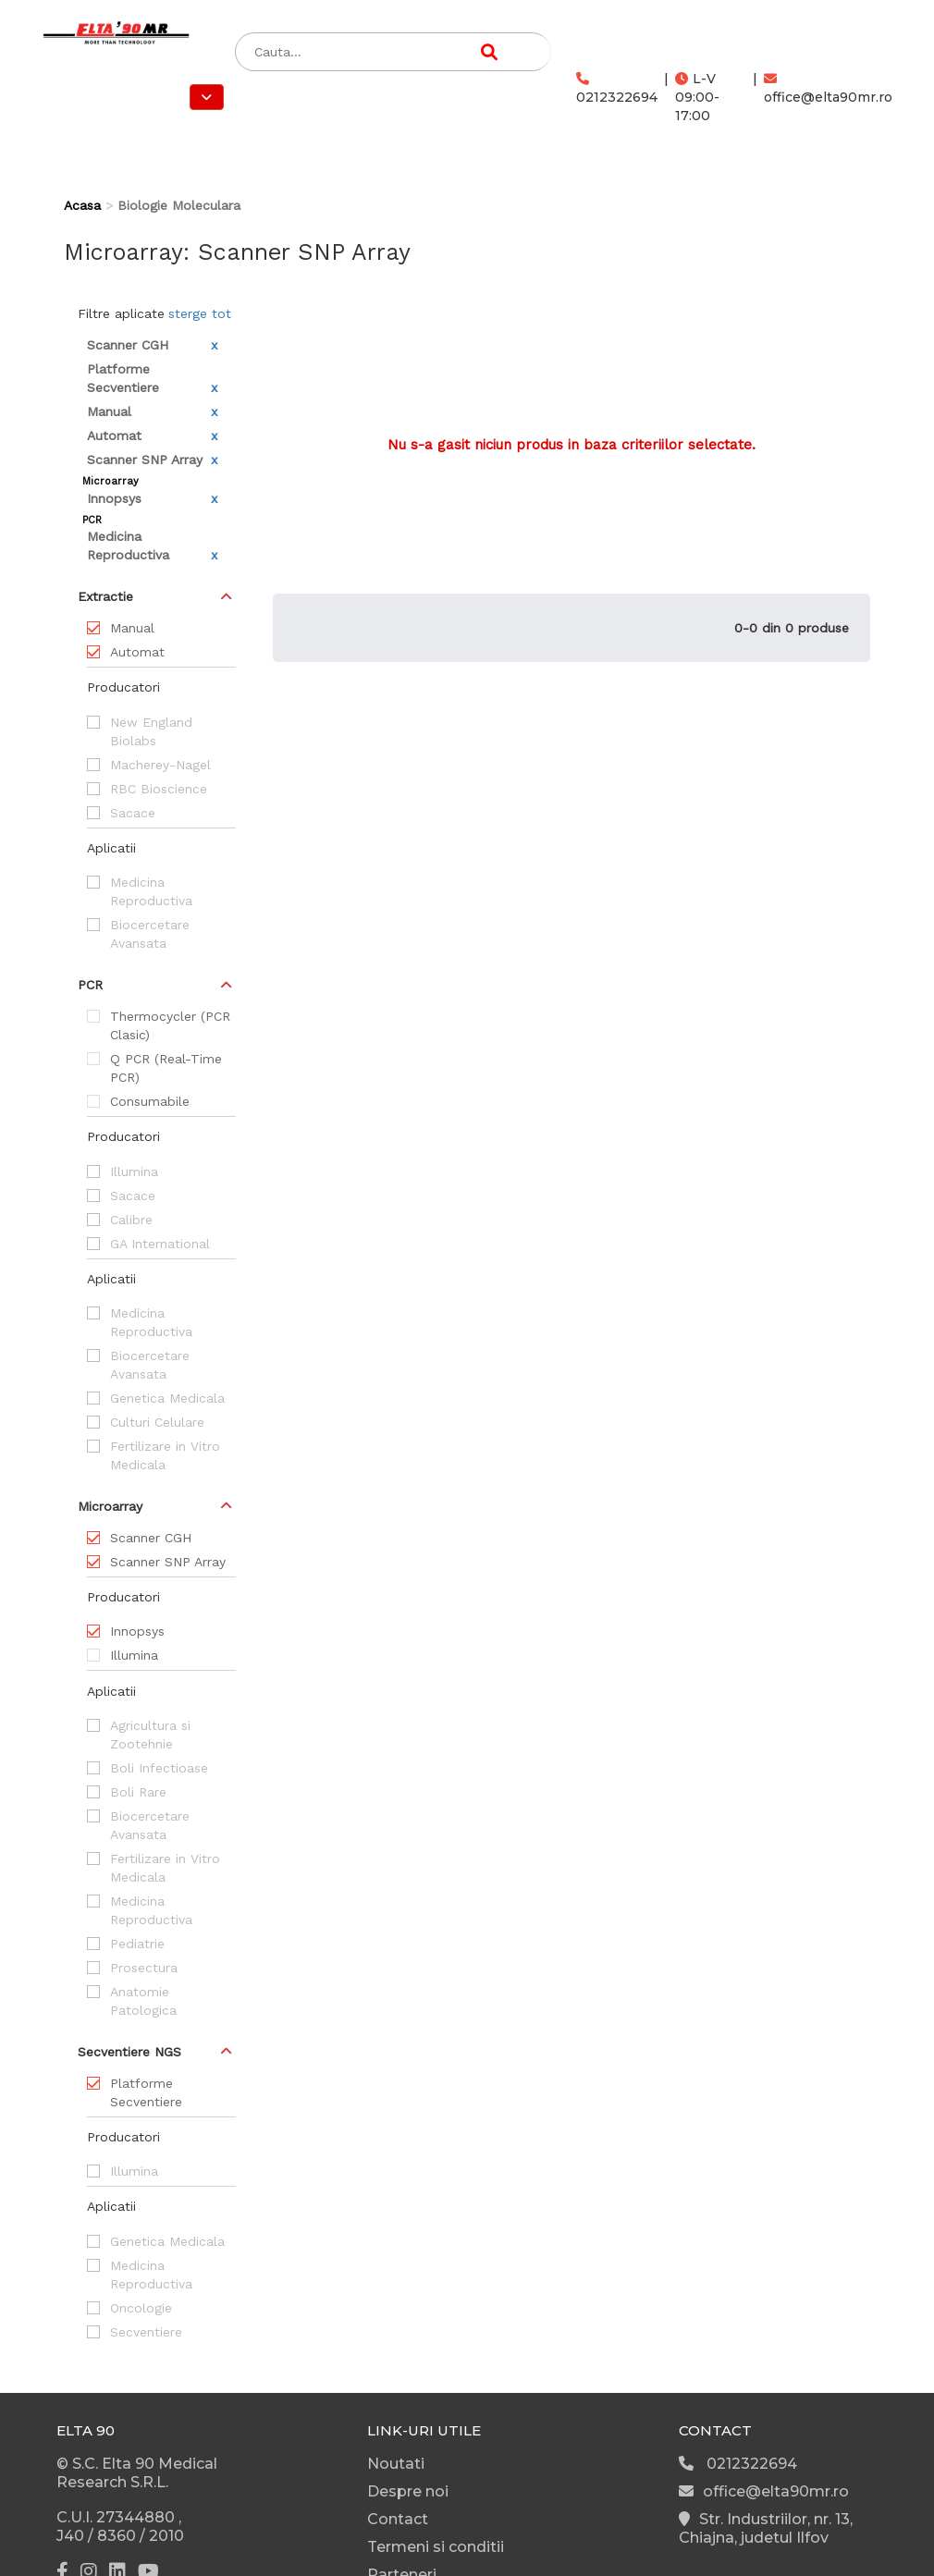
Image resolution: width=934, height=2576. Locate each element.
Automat (137, 651)
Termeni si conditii (435, 2547)
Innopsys (137, 1631)
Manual (132, 627)
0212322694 (616, 88)
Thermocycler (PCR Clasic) (170, 1025)
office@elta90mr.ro (828, 88)
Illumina (134, 1655)
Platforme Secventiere (146, 2092)
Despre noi (408, 2491)
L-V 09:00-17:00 (697, 97)
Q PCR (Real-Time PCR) (166, 1068)
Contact (397, 2519)
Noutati (395, 2463)
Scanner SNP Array (168, 1561)
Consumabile (150, 1101)
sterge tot (199, 313)
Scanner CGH (150, 1537)
